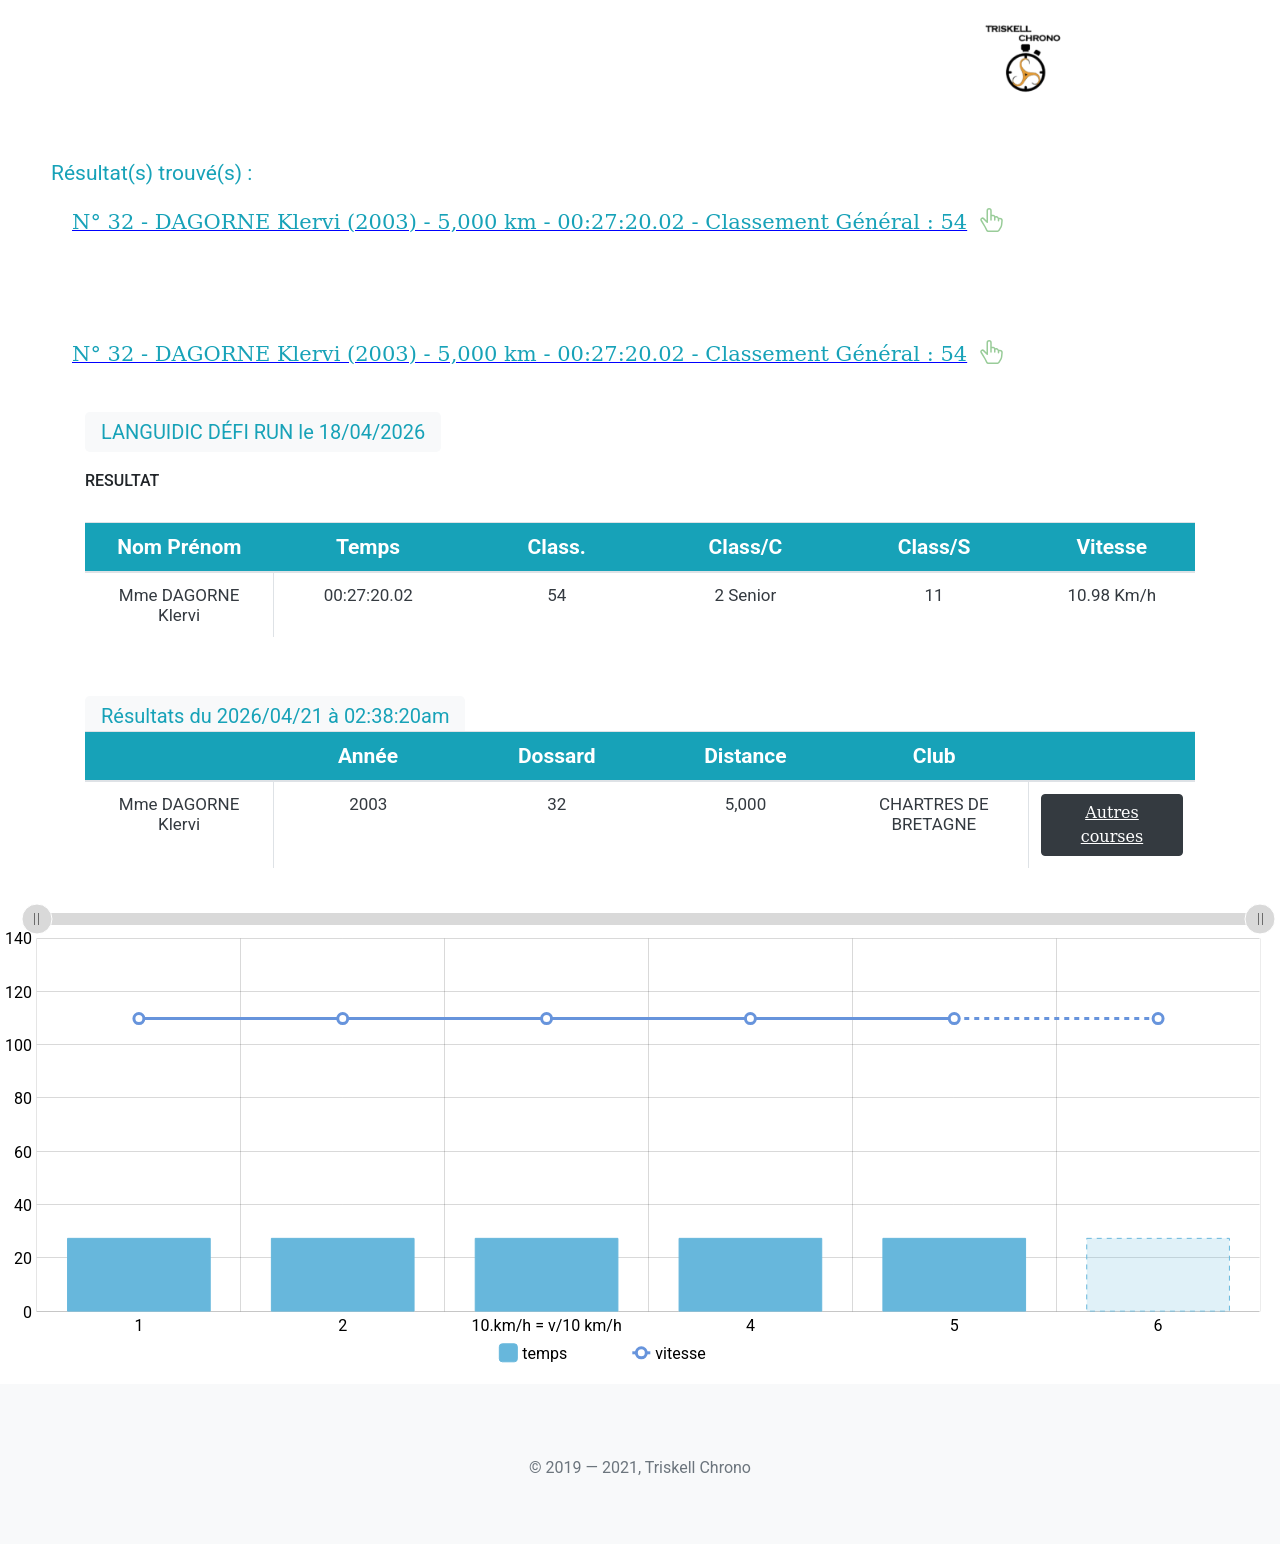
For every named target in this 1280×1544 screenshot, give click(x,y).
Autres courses (1112, 824)
